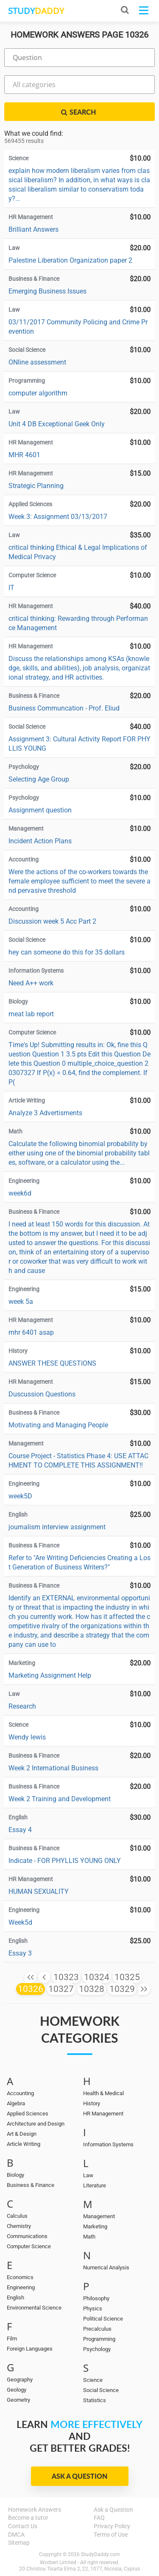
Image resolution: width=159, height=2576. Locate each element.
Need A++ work (30, 983)
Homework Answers (34, 2509)
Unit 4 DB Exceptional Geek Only (56, 424)
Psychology (97, 2349)
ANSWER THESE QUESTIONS (52, 1363)
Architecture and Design (35, 2124)
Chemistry (19, 2226)
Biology (15, 2175)
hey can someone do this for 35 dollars (66, 952)
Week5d (20, 1922)
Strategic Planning (36, 486)
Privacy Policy (112, 2526)
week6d (19, 1193)
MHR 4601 (24, 455)
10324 (96, 1977)
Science (93, 2380)
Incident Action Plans (40, 841)
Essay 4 (20, 1830)
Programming (99, 2339)
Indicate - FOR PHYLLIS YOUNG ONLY (64, 1861)
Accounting (20, 2093)
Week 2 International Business (53, 1768)
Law (88, 2175)
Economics (20, 2277)
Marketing (95, 2226)
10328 (91, 1989)
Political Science (103, 2318)
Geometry (18, 2400)
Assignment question (40, 810)
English (15, 2297)
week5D (20, 1496)
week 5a (20, 1302)
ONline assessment (37, 362)
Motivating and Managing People (58, 1425)
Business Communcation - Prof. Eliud (64, 708)
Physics (92, 2308)
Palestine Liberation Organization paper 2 (70, 260)
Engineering (21, 2287)
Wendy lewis (27, 1737)
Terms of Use (111, 2534)
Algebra (16, 2103)
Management (99, 2216)
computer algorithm (37, 393)
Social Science (101, 2390)
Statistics (94, 2400)
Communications (27, 2236)
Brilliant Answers (33, 229)
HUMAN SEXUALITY (38, 1891)
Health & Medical (103, 2093)
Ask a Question (79, 2476)
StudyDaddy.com (100, 2554)
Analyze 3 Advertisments (45, 1113)
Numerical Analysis (106, 2267)
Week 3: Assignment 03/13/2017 (57, 517)
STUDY (36, 10)
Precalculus (97, 2329)
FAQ (99, 2517)
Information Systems (108, 2144)
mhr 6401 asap (31, 1332)
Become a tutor (28, 2517)
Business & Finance (30, 2185)
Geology (16, 2390)
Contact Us (22, 2526)
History (91, 2103)
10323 (66, 1977)
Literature (94, 2185)
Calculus (17, 2216)
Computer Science (29, 2246)
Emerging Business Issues (47, 291)
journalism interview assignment (57, 1527)
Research (22, 1706)
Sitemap (19, 2542)
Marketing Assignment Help (49, 1675)
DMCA (16, 2534)
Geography (20, 2379)
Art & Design (21, 2134)
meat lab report (31, 1014)
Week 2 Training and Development (59, 1799)
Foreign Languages (30, 2349)
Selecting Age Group (38, 779)
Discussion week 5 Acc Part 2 (52, 921)
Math (89, 2236)
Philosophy (96, 2298)
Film (12, 2338)
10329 (122, 1989)
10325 (127, 1977)
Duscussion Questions (41, 1394)
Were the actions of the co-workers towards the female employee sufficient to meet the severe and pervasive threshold (79, 881)
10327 (61, 1989)
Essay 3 (20, 1953)
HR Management (103, 2113)
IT (11, 588)
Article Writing (23, 2144)
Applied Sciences (27, 2113)
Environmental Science (34, 2307)
